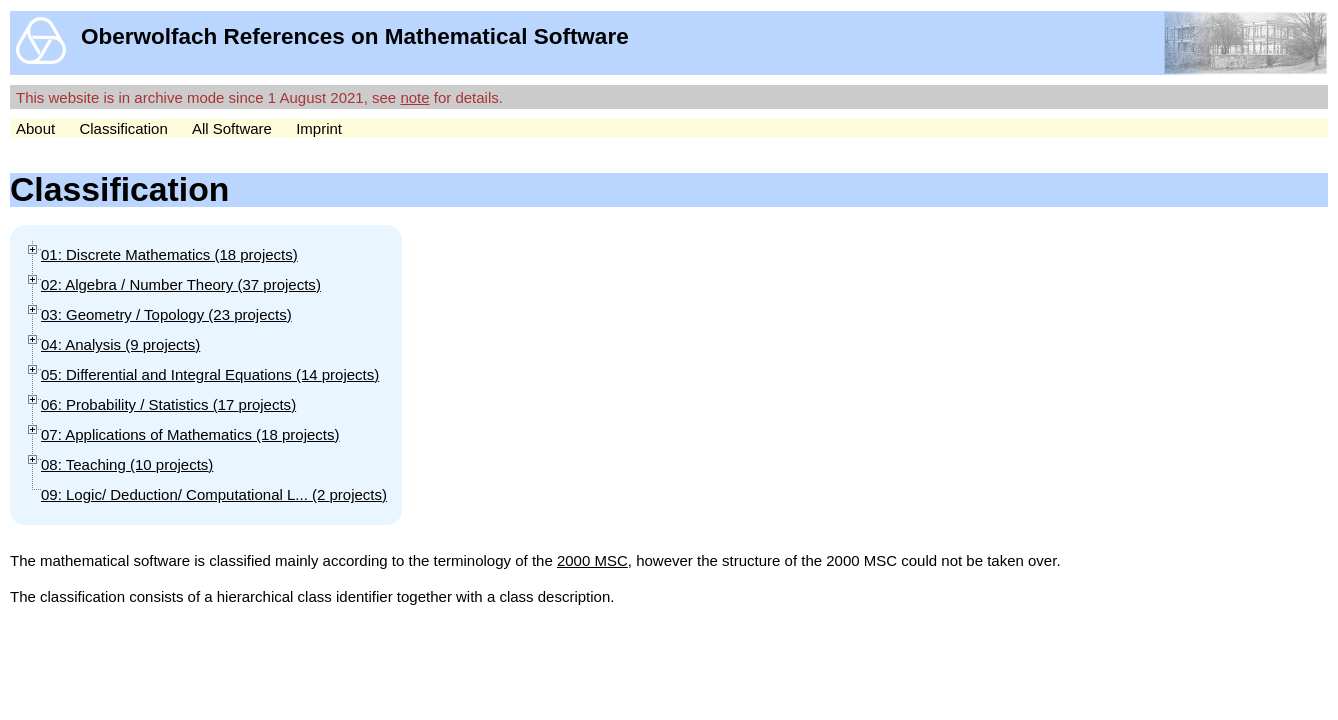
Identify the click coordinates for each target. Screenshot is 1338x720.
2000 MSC (592, 560)
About (35, 128)
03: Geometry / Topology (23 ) (166, 314)
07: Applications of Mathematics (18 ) (190, 434)
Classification (123, 128)
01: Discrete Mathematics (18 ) (169, 254)
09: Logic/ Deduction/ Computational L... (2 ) (214, 494)
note (414, 97)
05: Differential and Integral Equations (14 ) (210, 374)
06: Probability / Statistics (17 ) (168, 404)
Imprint (319, 128)
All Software (232, 128)
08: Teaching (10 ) (127, 464)
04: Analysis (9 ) (120, 344)
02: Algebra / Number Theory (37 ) (181, 284)
